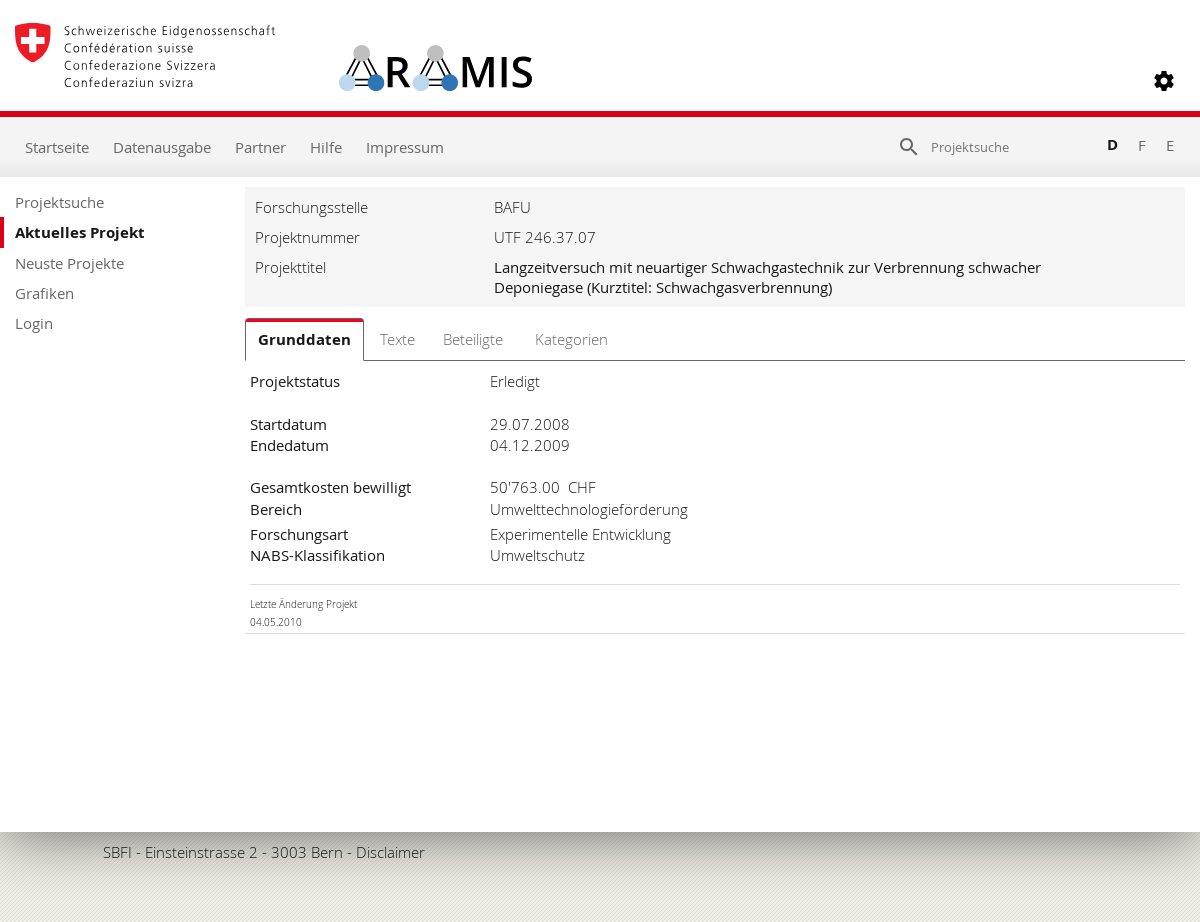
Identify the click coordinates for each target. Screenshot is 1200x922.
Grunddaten (304, 339)
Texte (397, 339)
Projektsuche (59, 202)
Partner (260, 147)
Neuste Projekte (69, 263)
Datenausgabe (162, 147)
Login (34, 323)
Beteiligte (473, 339)
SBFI (117, 852)
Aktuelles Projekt (80, 232)
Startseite (57, 147)
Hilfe (326, 147)
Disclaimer (390, 852)
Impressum (405, 147)
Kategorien (571, 339)
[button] (1164, 81)
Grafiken (44, 293)
